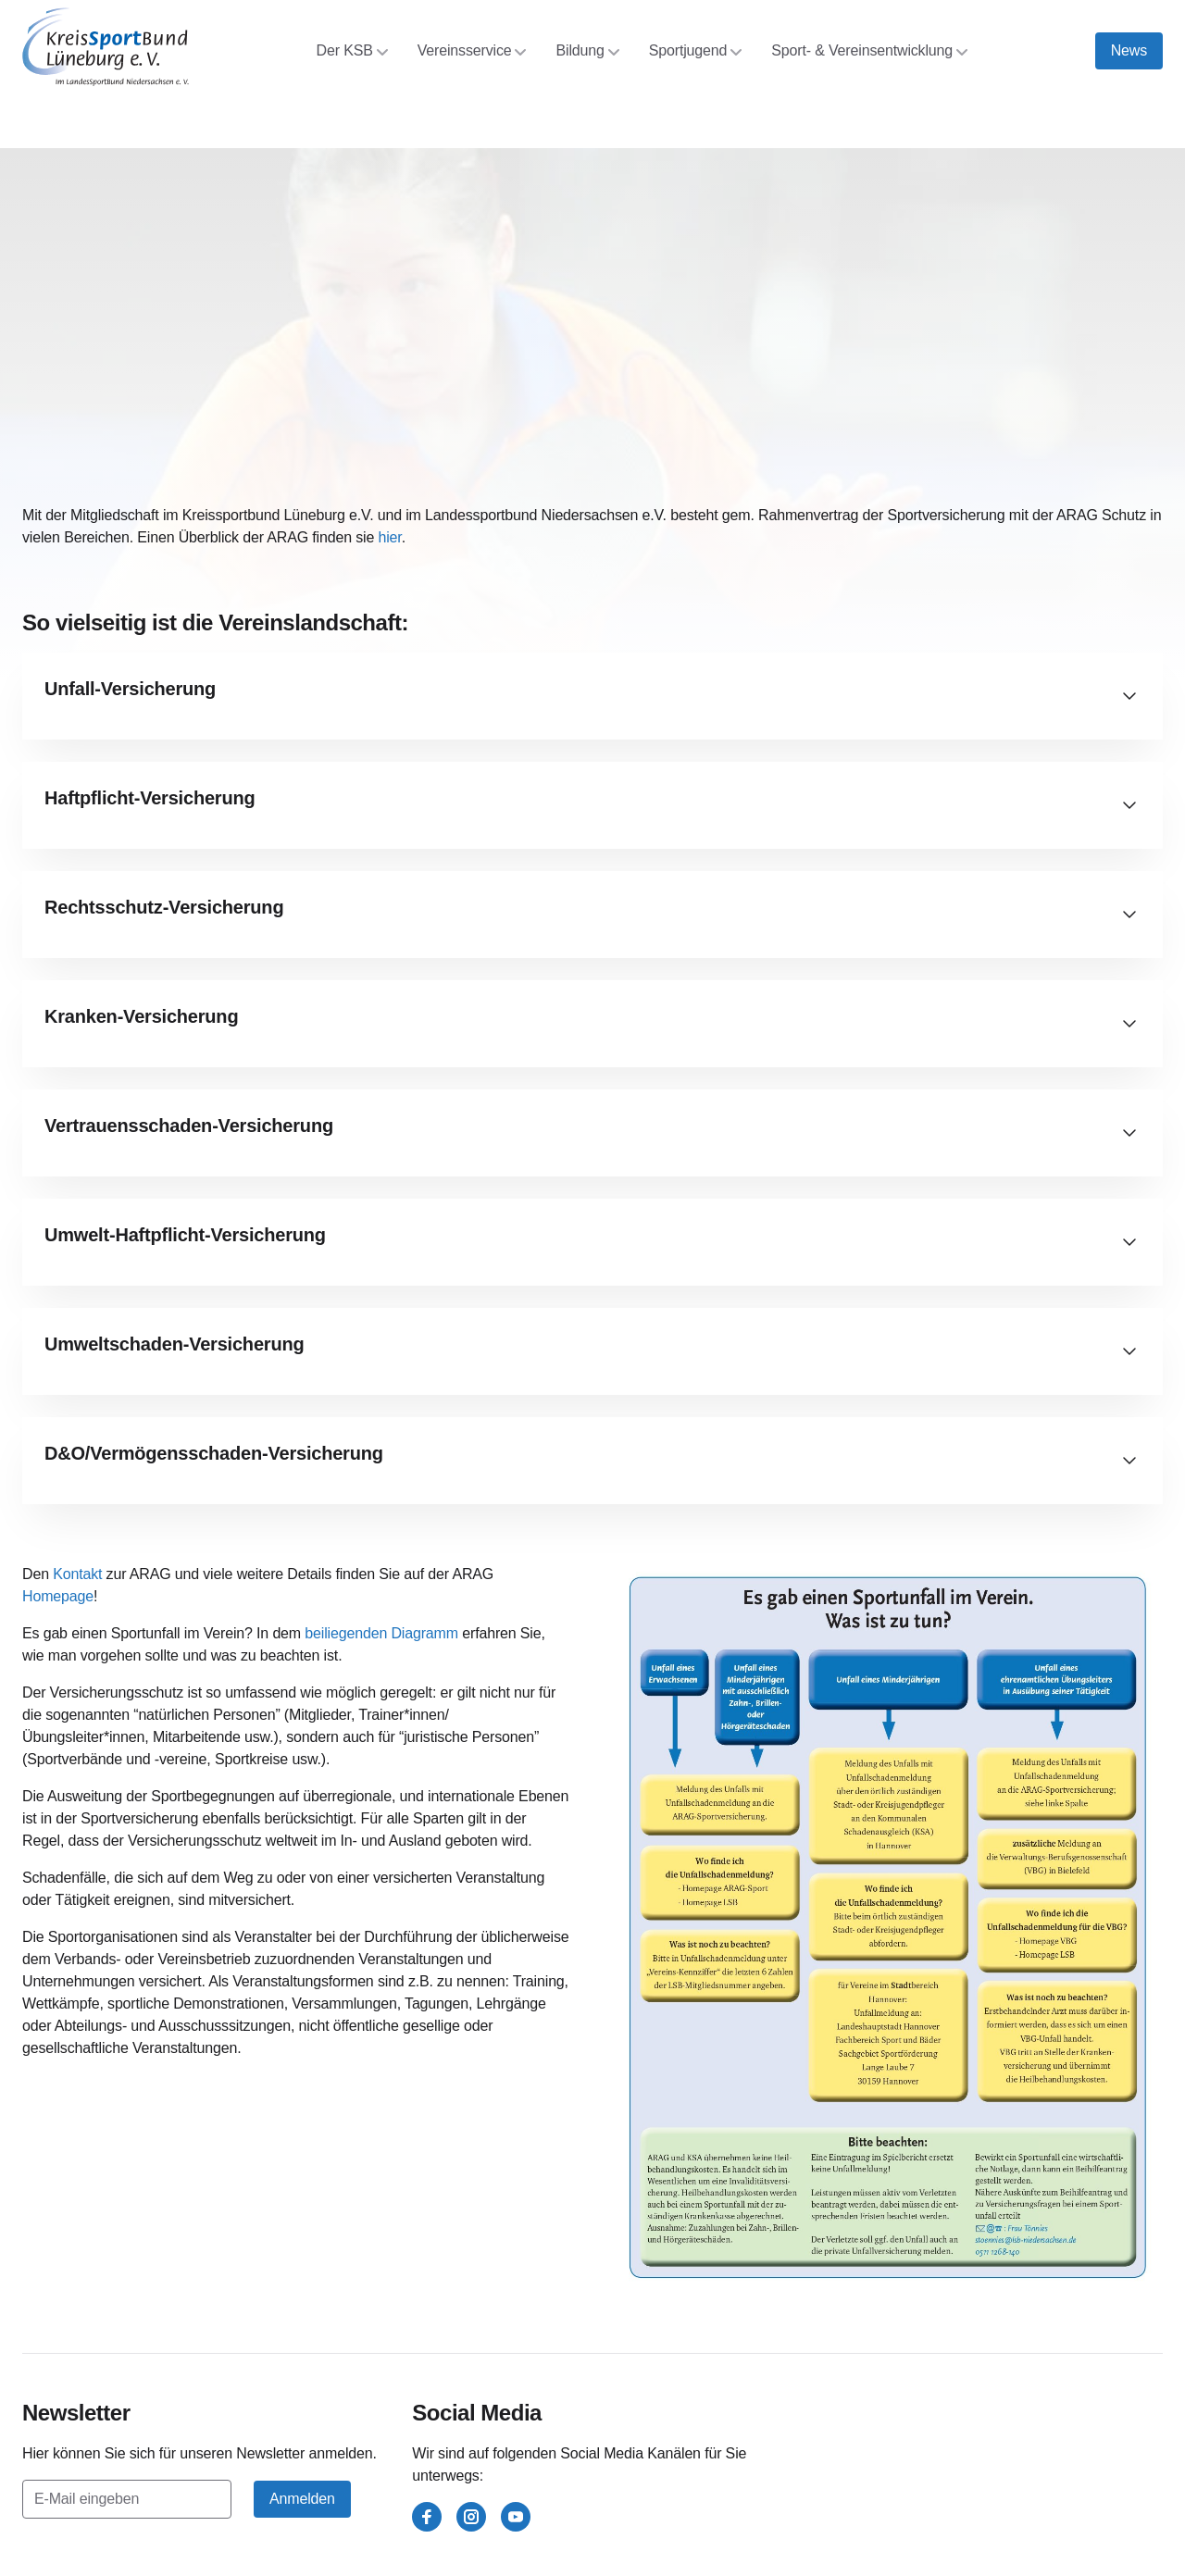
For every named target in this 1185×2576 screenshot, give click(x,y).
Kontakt (77, 1574)
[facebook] (427, 2517)
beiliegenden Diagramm (381, 1633)
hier (389, 537)
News (1129, 50)
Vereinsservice (472, 50)
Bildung (586, 50)
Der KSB (352, 50)
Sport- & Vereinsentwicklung (869, 50)
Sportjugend (695, 50)
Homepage (58, 1596)
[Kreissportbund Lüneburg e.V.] (105, 46)
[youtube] (515, 2517)
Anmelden (302, 2499)
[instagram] (471, 2517)
